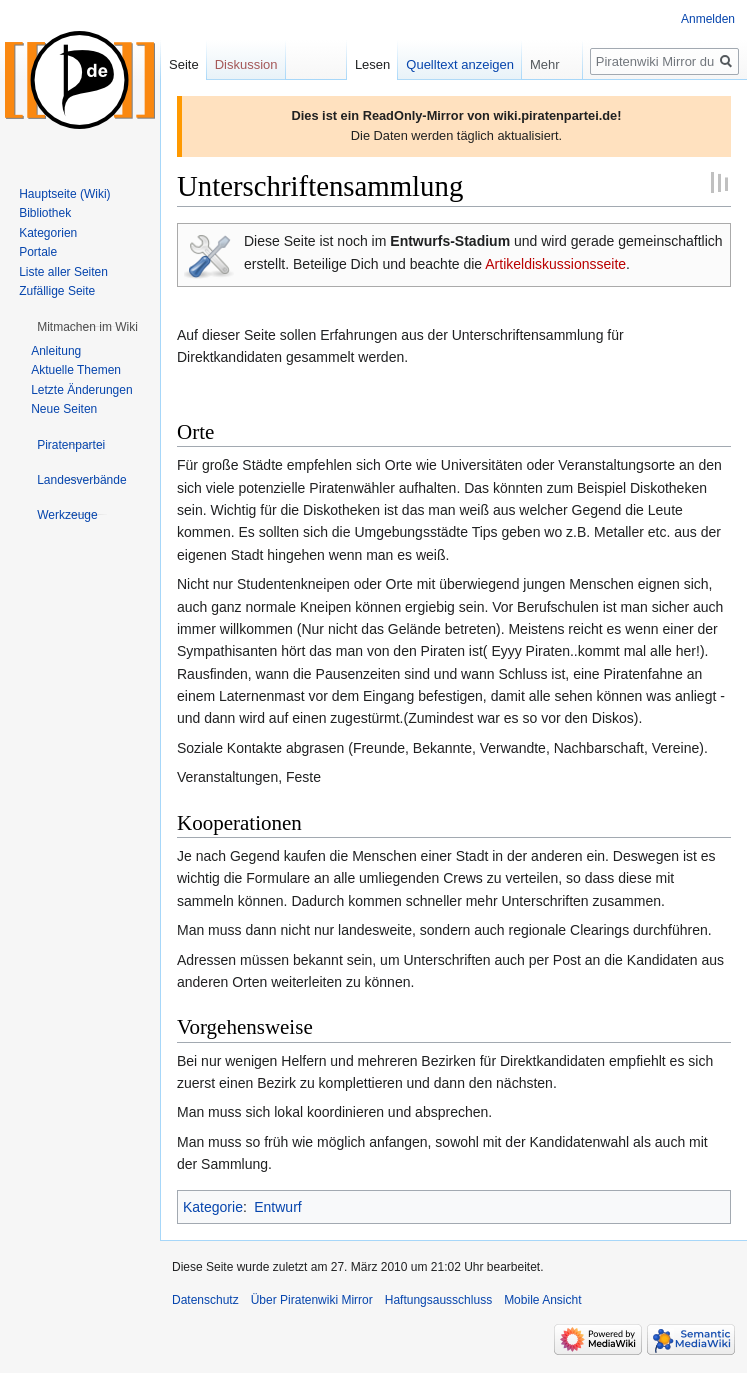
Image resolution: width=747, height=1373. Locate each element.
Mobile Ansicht (542, 1300)
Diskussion (246, 64)
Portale (38, 252)
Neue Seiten (64, 409)
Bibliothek (45, 213)
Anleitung (56, 351)
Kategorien (48, 233)
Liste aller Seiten (63, 272)
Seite (184, 64)
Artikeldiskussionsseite (555, 264)
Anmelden (708, 19)
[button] (87, 327)
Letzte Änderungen (81, 390)
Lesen (372, 64)
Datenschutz (205, 1300)
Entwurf (277, 1207)
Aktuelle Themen (76, 370)
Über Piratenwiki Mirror (312, 1300)
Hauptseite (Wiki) (64, 194)
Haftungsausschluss (438, 1300)
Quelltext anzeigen (460, 64)
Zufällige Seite (57, 291)
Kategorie (213, 1207)
